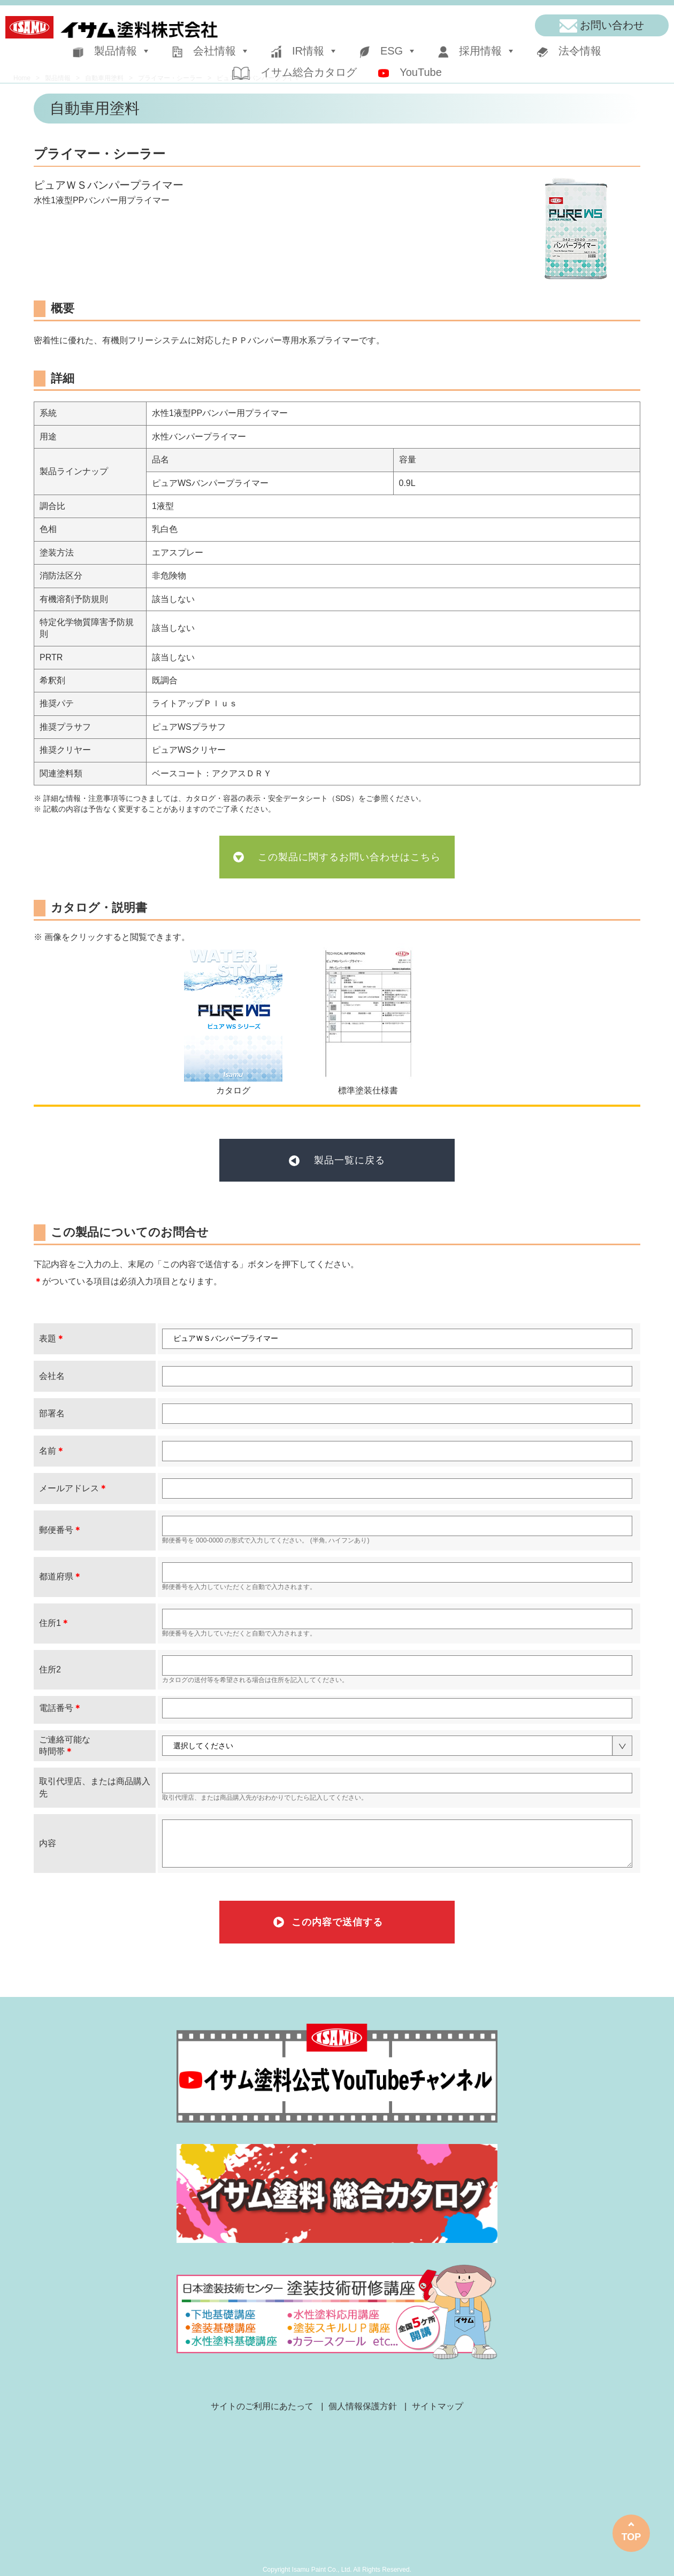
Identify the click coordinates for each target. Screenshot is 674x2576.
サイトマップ (437, 2406)
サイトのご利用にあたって (262, 2406)
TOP (631, 2537)
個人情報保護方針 (362, 2406)
